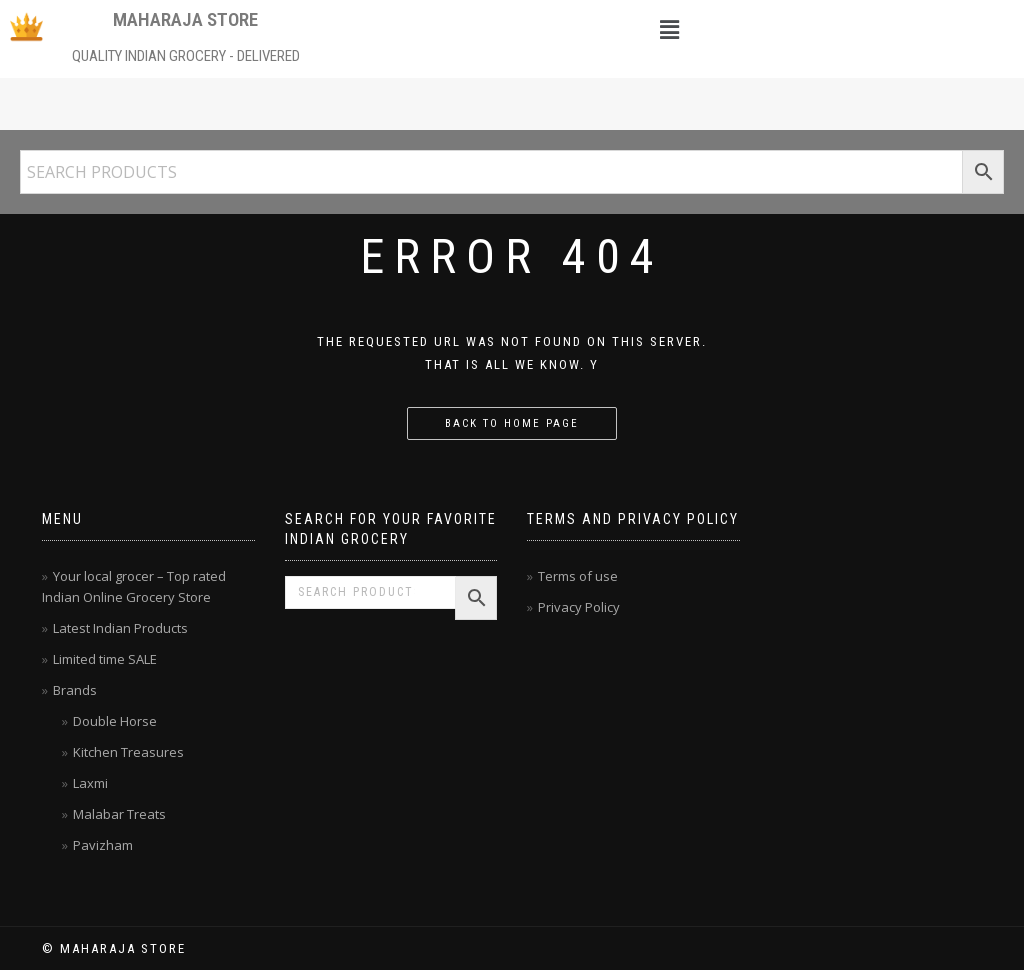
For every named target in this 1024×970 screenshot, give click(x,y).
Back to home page (512, 423)
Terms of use (578, 576)
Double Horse (115, 721)
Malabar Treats (119, 814)
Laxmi (90, 783)
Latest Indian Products (120, 628)
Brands (75, 690)
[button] (670, 29)
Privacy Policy (579, 607)
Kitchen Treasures (128, 752)
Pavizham (103, 845)
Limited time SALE (105, 659)
